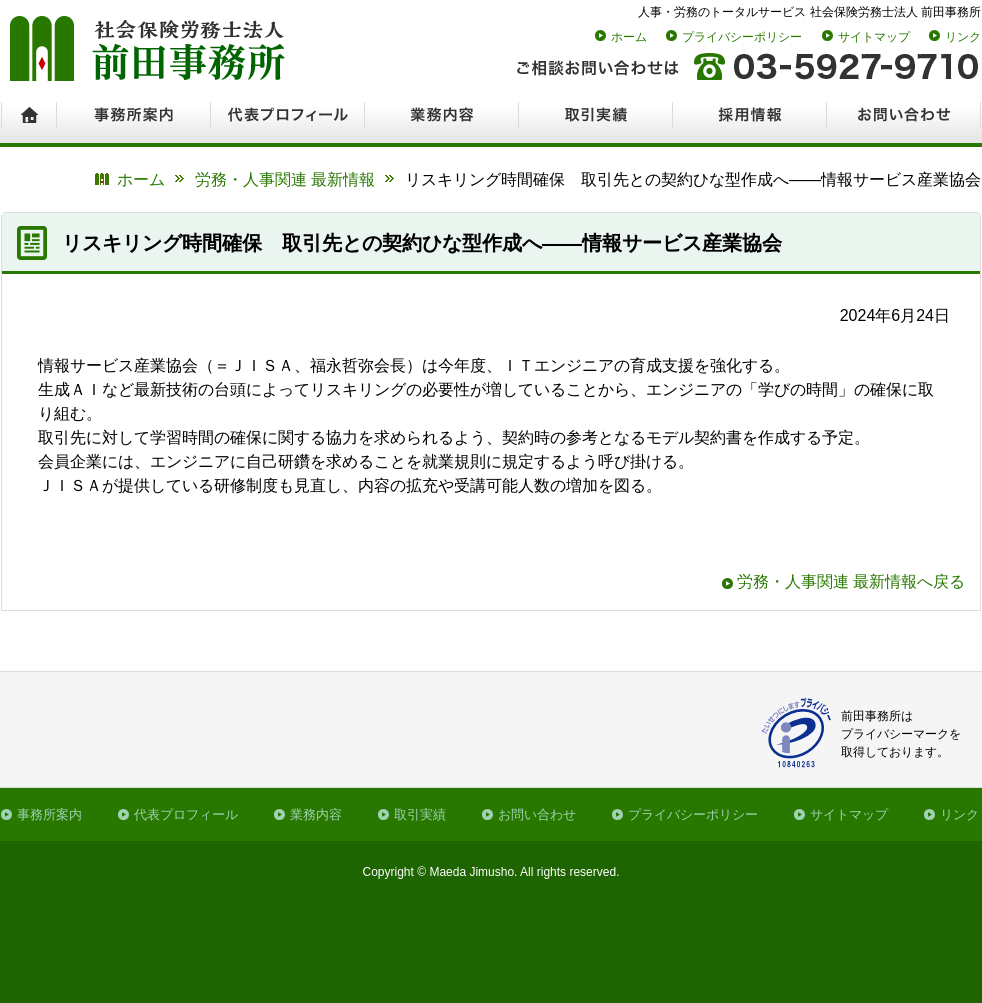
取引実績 (420, 814)
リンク (963, 37)
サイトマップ (874, 37)
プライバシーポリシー (742, 37)
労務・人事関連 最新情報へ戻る (851, 581)
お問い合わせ (537, 814)
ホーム (629, 37)
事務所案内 (49, 814)
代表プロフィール (186, 814)
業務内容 (316, 814)
